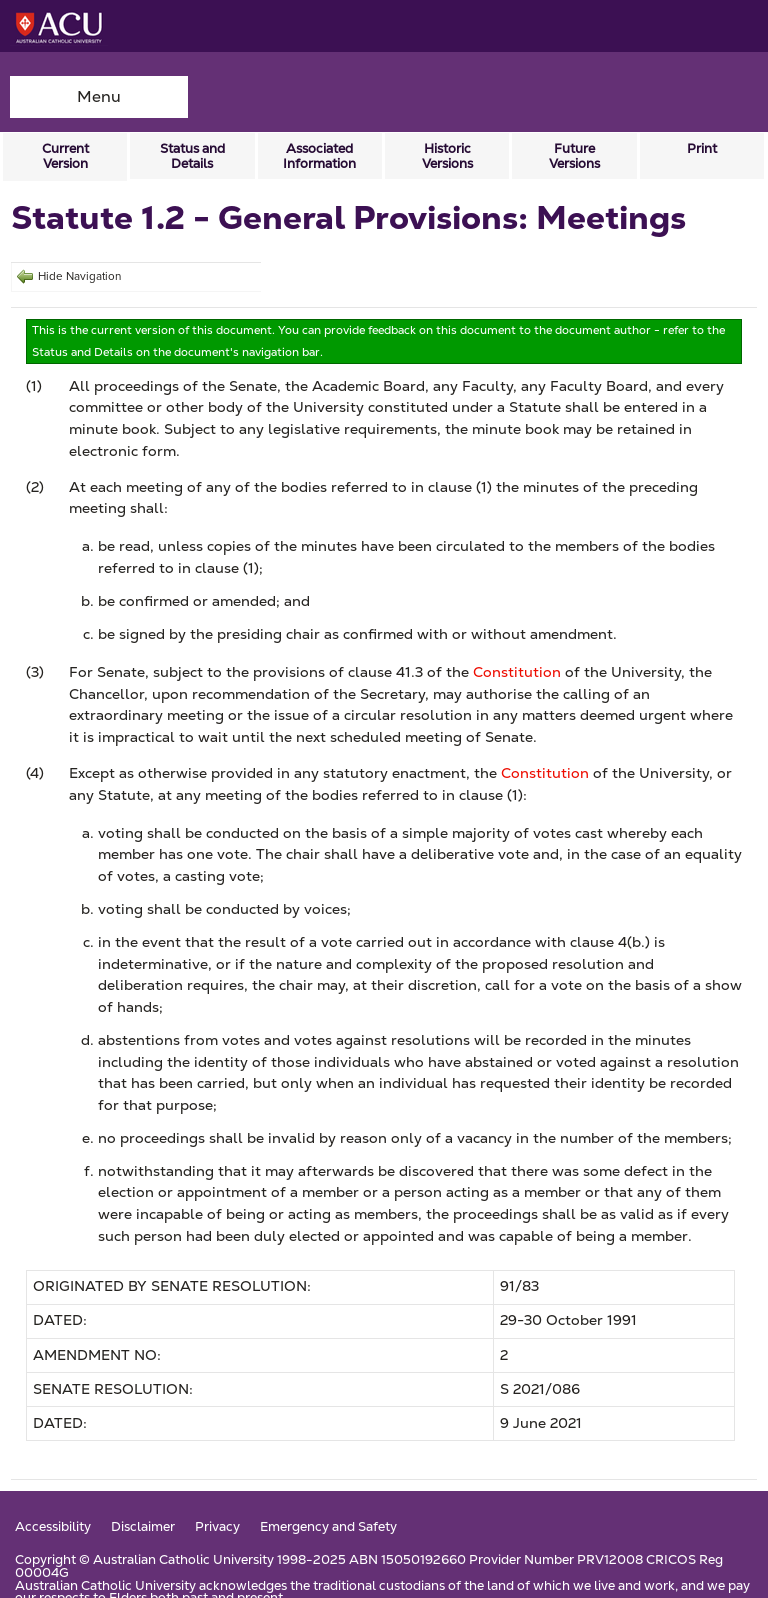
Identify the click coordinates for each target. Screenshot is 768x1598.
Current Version (65, 156)
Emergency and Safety (328, 1527)
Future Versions (574, 156)
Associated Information (319, 156)
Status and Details (192, 156)
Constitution (517, 672)
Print (702, 148)
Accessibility (53, 1527)
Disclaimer (143, 1527)
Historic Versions (447, 156)
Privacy (217, 1527)
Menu (99, 96)
